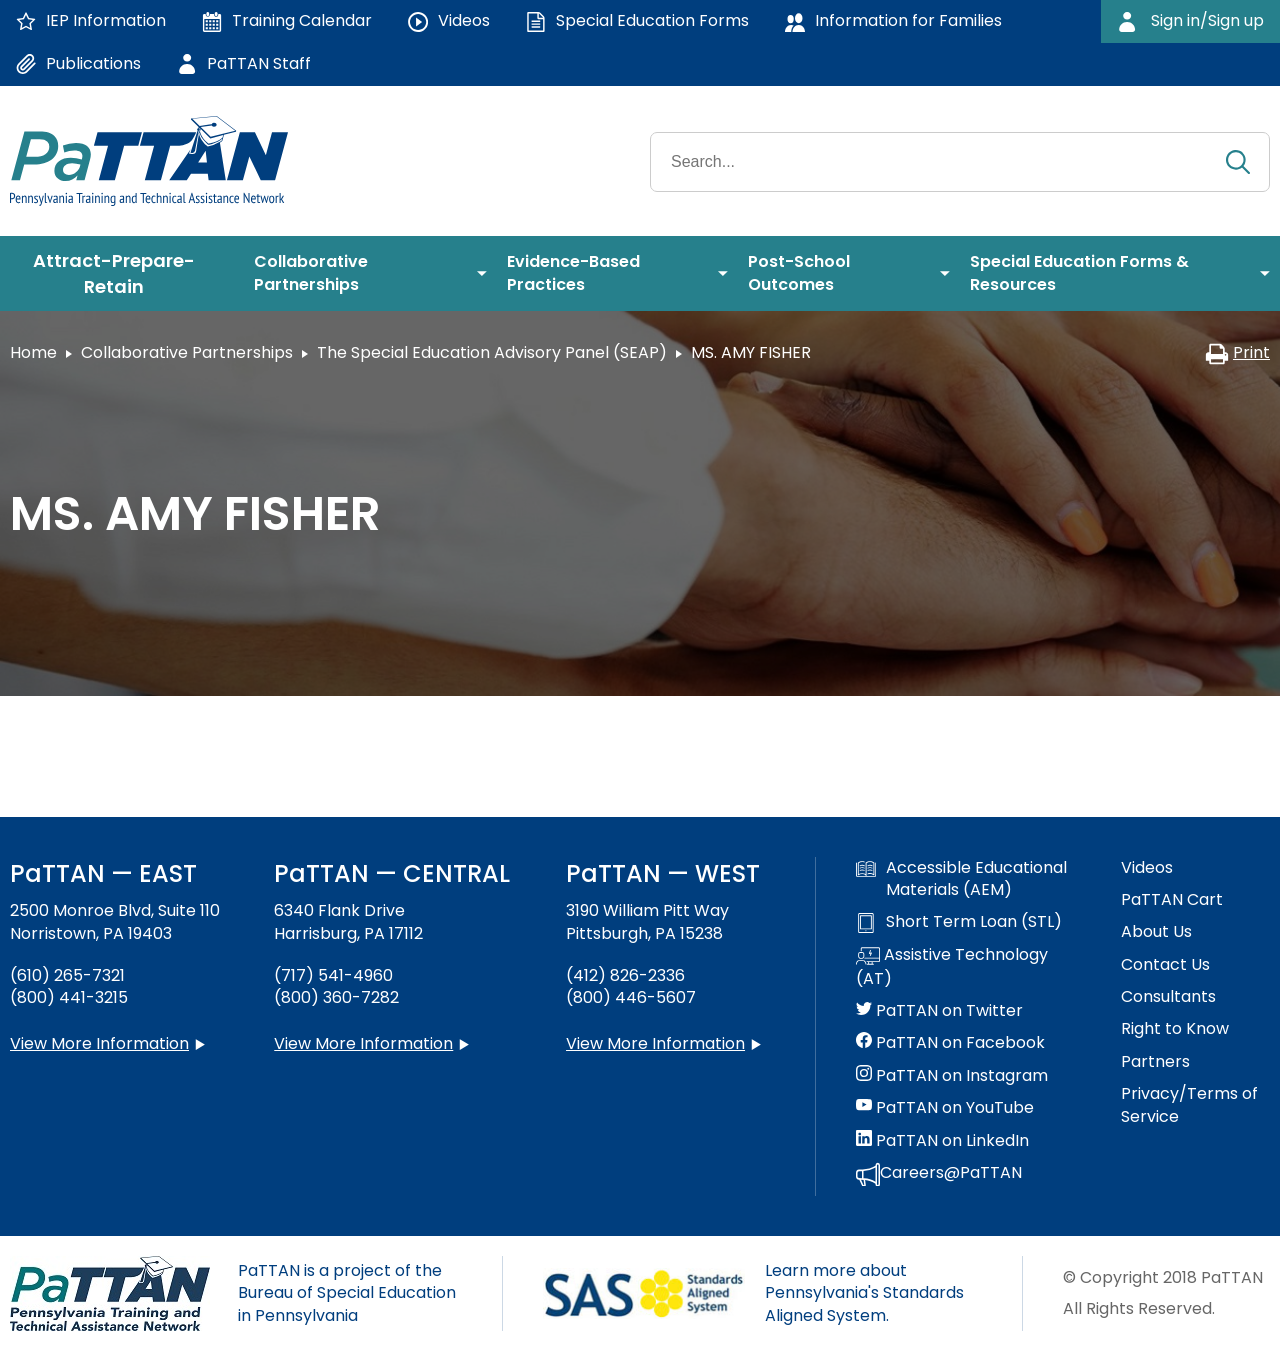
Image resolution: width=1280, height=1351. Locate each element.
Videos (1147, 868)
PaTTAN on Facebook (950, 1043)
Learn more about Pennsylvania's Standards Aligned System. (864, 1293)
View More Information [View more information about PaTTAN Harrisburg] (363, 1043)
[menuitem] (122, 274)
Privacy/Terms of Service (1189, 1105)
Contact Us (1165, 965)
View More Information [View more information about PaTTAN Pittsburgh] (655, 1043)
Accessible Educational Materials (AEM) (961, 879)
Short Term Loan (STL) (959, 922)
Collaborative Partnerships (187, 352)
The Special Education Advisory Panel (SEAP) (492, 352)
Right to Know (1175, 1029)
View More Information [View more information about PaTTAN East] (99, 1043)
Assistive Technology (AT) (952, 967)
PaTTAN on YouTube (945, 1108)
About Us (1156, 932)
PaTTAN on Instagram (952, 1076)
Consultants (1168, 997)
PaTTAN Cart (1172, 900)
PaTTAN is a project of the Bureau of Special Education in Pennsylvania (347, 1293)
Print (1237, 352)
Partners (1155, 1062)
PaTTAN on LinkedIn (942, 1141)
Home (33, 352)
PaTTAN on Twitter (939, 1011)
